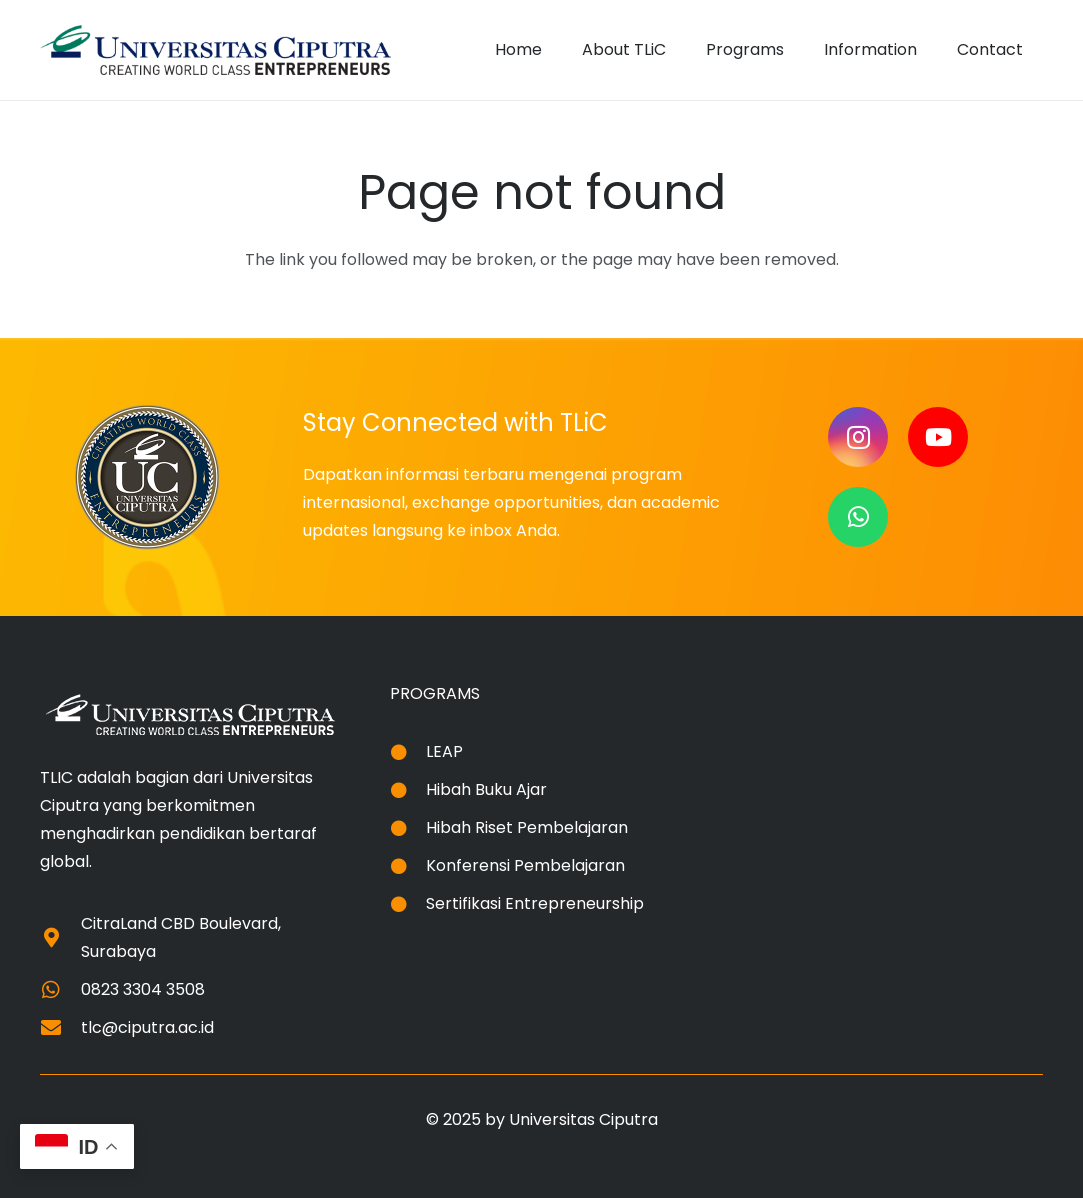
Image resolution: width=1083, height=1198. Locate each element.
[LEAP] (408, 752)
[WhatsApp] (858, 517)
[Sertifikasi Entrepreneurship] (408, 904)
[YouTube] (938, 437)
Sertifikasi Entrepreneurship (535, 903)
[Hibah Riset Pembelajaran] (408, 828)
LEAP (444, 751)
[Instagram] (858, 437)
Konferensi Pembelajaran (525, 865)
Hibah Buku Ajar (486, 789)
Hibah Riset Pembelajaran (527, 827)
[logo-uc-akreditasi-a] (215, 50)
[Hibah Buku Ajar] (408, 790)
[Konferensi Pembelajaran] (408, 866)
